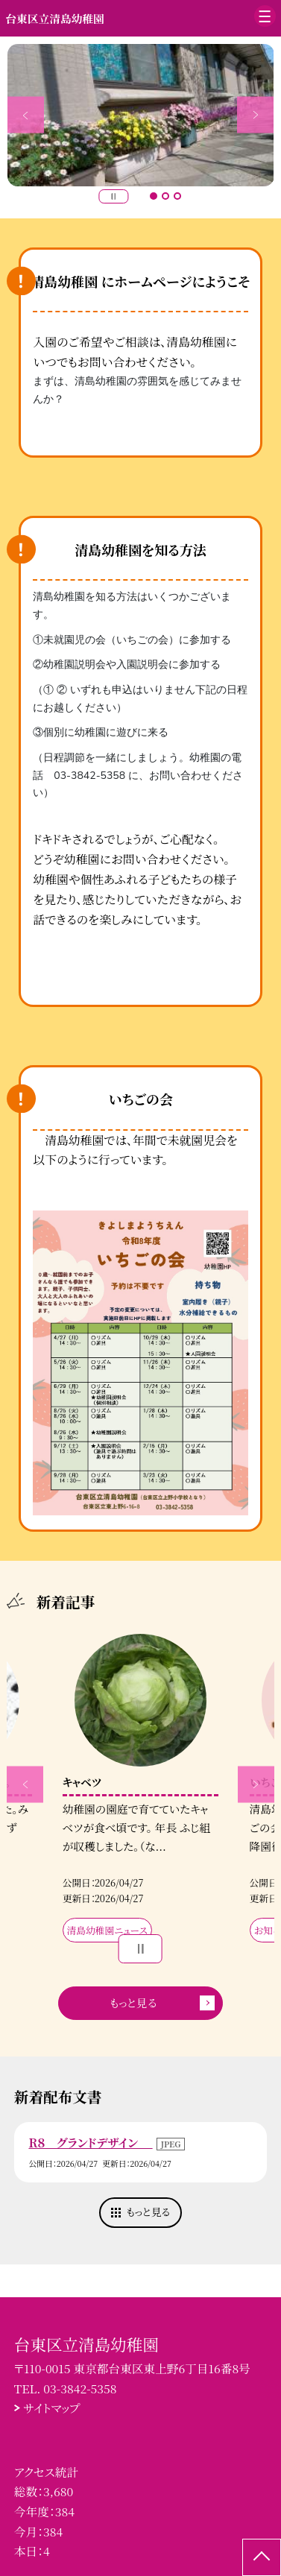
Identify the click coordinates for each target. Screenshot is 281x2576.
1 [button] (153, 196)
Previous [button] (25, 115)
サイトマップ (52, 2407)
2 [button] (165, 196)
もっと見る (133, 2002)
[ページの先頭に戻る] (261, 2557)
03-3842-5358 (79, 2388)
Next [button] (255, 115)
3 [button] (177, 196)
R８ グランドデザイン (90, 2142)
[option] (140, 115)
